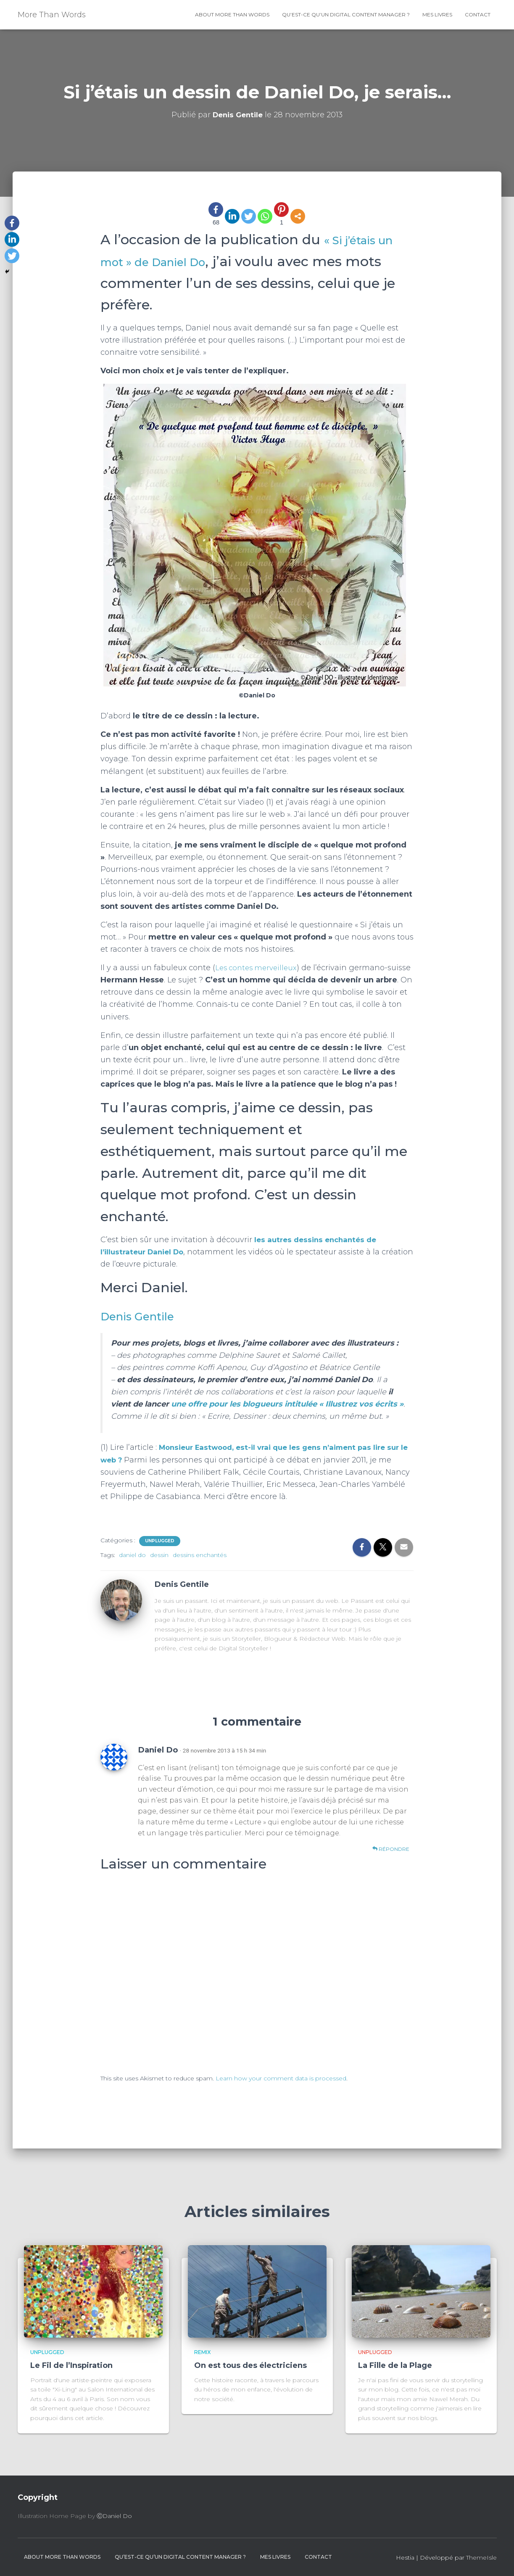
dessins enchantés (200, 1555)
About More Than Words (232, 14)
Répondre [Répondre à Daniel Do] (390, 1849)
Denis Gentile (145, 1315)
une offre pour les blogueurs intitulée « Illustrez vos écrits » (286, 1404)
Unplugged (159, 1541)
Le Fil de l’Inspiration (71, 2365)
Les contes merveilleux (258, 967)
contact (477, 14)
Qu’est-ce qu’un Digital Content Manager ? (346, 14)
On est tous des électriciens (250, 2365)
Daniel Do (158, 1750)
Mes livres (437, 14)
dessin (159, 1555)
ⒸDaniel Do (114, 2516)
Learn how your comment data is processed (281, 2078)
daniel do (132, 1555)
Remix (202, 2352)
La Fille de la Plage (395, 2365)
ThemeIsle (481, 2557)
